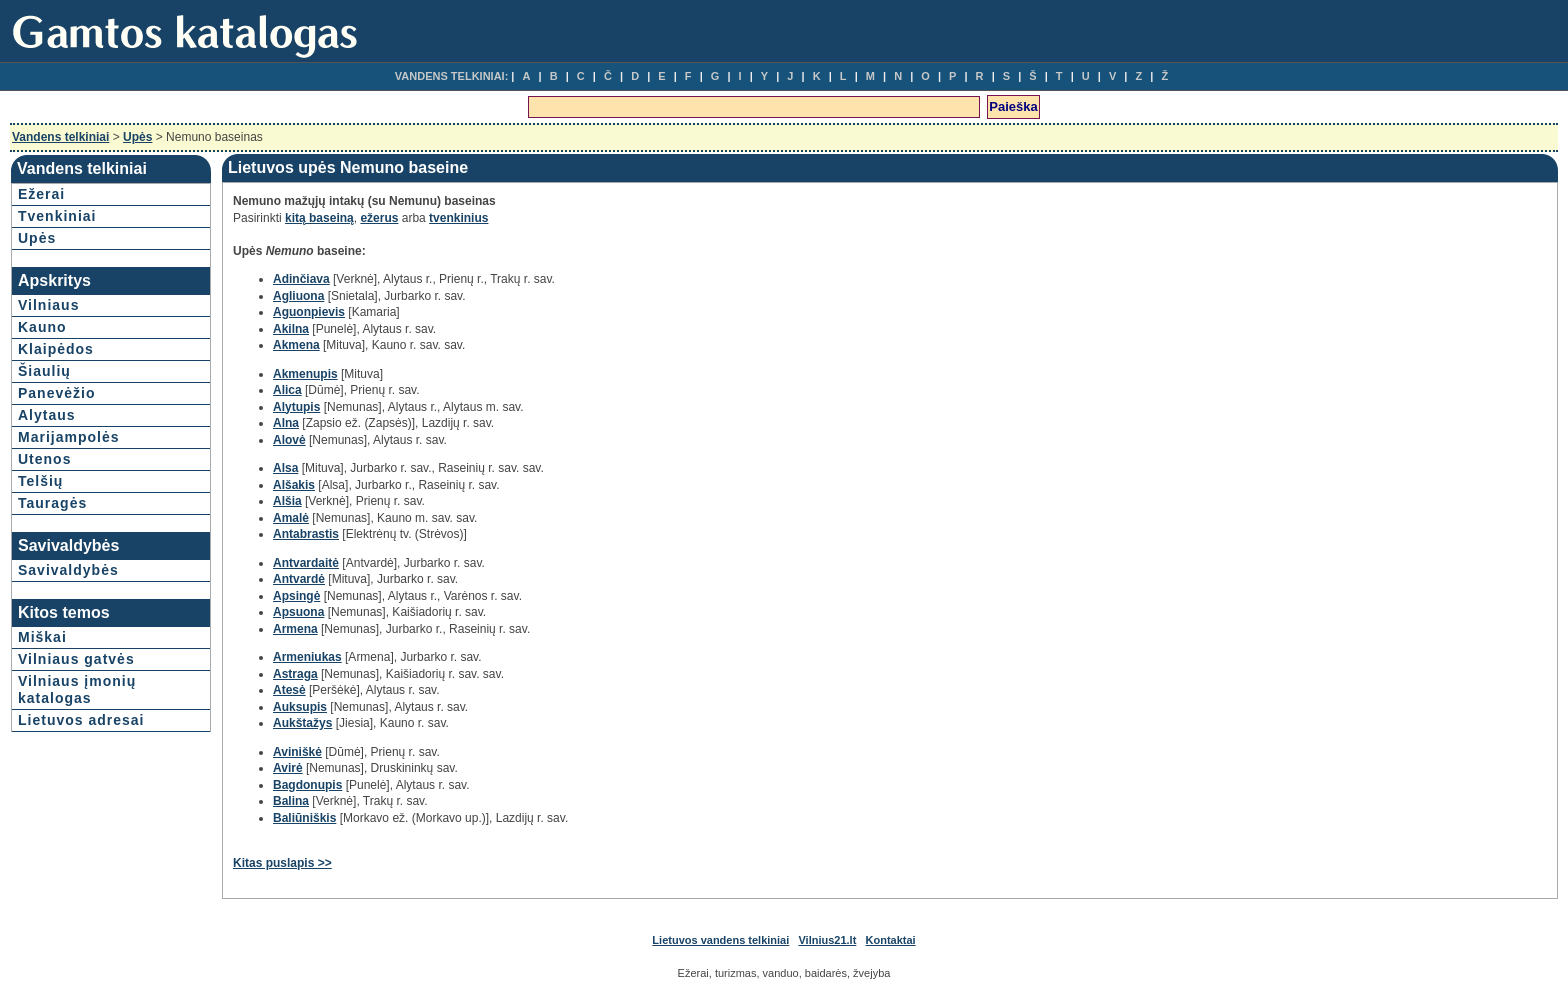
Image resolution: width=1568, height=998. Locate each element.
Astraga (295, 674)
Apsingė (296, 596)
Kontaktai (891, 940)
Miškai (42, 637)
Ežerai (41, 194)
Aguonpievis (309, 312)
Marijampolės (68, 437)
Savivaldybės (68, 570)
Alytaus (47, 415)
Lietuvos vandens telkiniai (720, 940)
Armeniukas (307, 657)
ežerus (379, 218)
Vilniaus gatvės (76, 659)
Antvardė (299, 579)
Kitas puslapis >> (282, 863)
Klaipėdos (56, 349)
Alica (287, 390)
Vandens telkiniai (60, 137)
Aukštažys (302, 723)
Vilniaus (48, 305)
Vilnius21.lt (827, 940)
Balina (291, 801)
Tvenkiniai (57, 216)
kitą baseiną (319, 218)
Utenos (44, 459)
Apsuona (298, 612)
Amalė (291, 518)
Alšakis (294, 485)
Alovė (289, 440)
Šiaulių (44, 371)
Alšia (287, 501)
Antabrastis (306, 534)
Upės (137, 137)
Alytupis (296, 407)
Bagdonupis (307, 785)
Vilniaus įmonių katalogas (77, 689)
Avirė (288, 768)
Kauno (42, 327)
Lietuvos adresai (81, 720)
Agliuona (298, 296)
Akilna (291, 329)
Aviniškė (297, 752)
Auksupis (300, 707)
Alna (286, 423)
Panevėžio (56, 393)
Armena (295, 629)
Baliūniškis (304, 818)
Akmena (296, 345)
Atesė (289, 690)
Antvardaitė (306, 563)
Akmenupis (305, 374)
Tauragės (52, 503)
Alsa (285, 468)
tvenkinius (458, 218)
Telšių (40, 481)
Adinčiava (301, 279)
